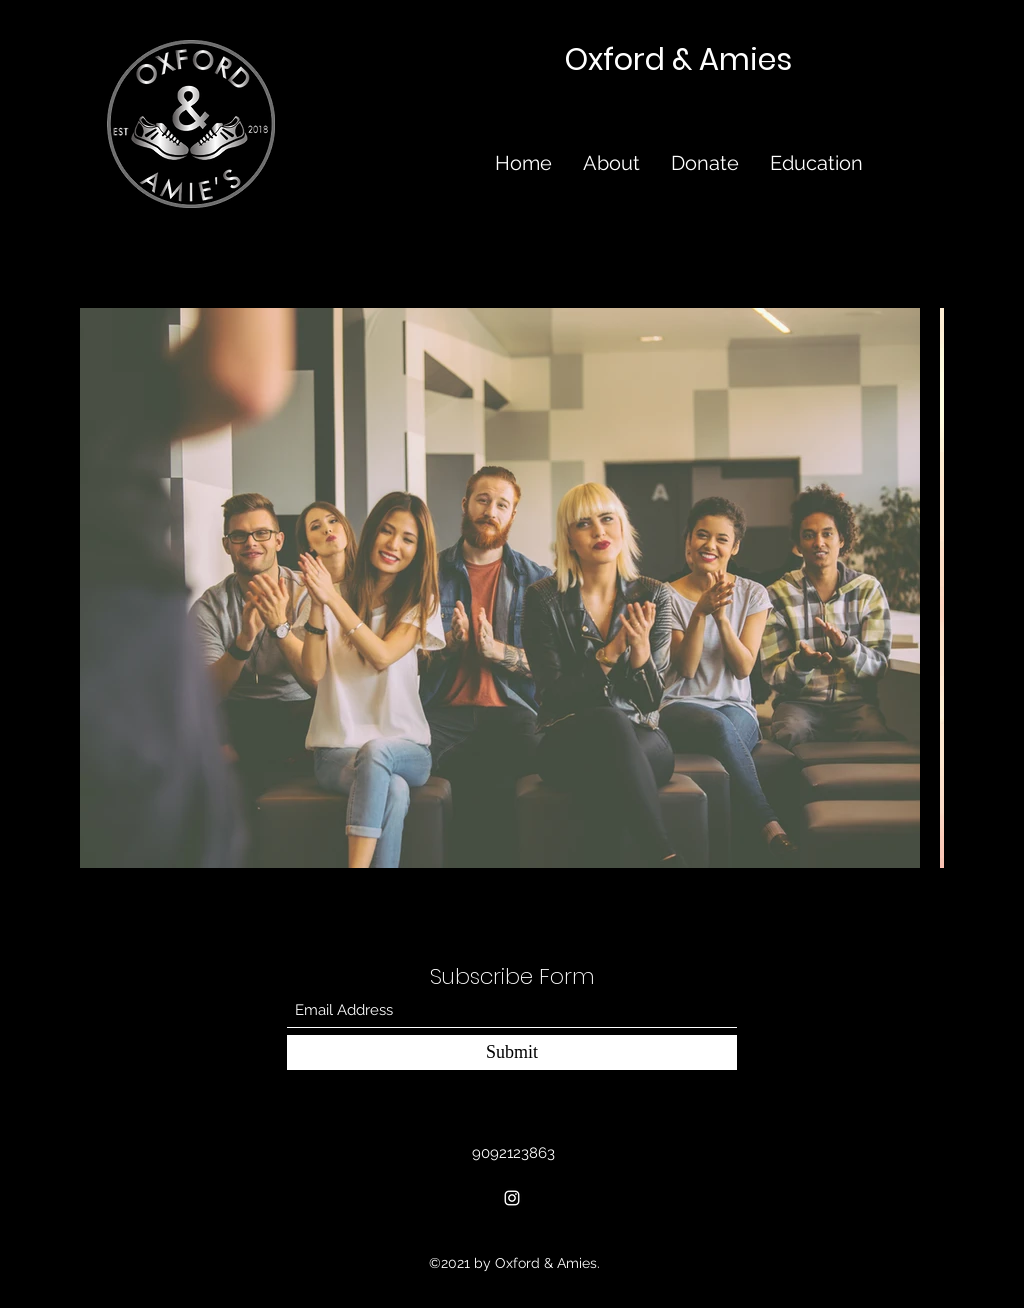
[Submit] (512, 1052)
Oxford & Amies (678, 60)
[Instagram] (512, 1198)
